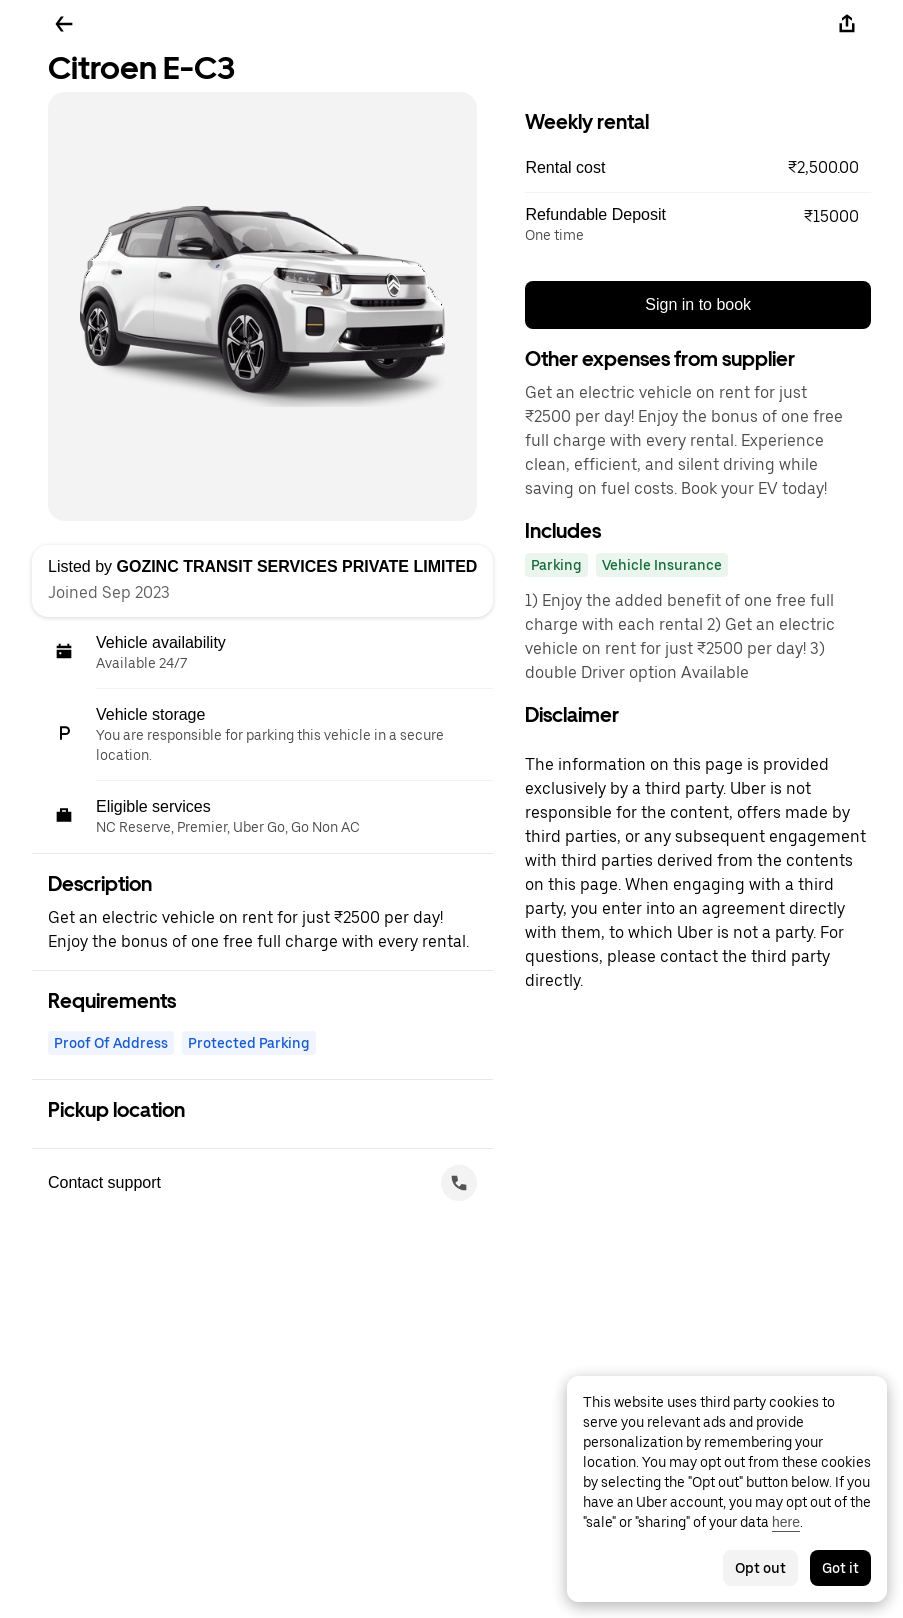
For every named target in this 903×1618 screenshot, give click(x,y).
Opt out (760, 1568)
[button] (698, 168)
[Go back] (64, 24)
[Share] (847, 24)
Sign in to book (698, 304)
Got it (840, 1568)
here (786, 1522)
